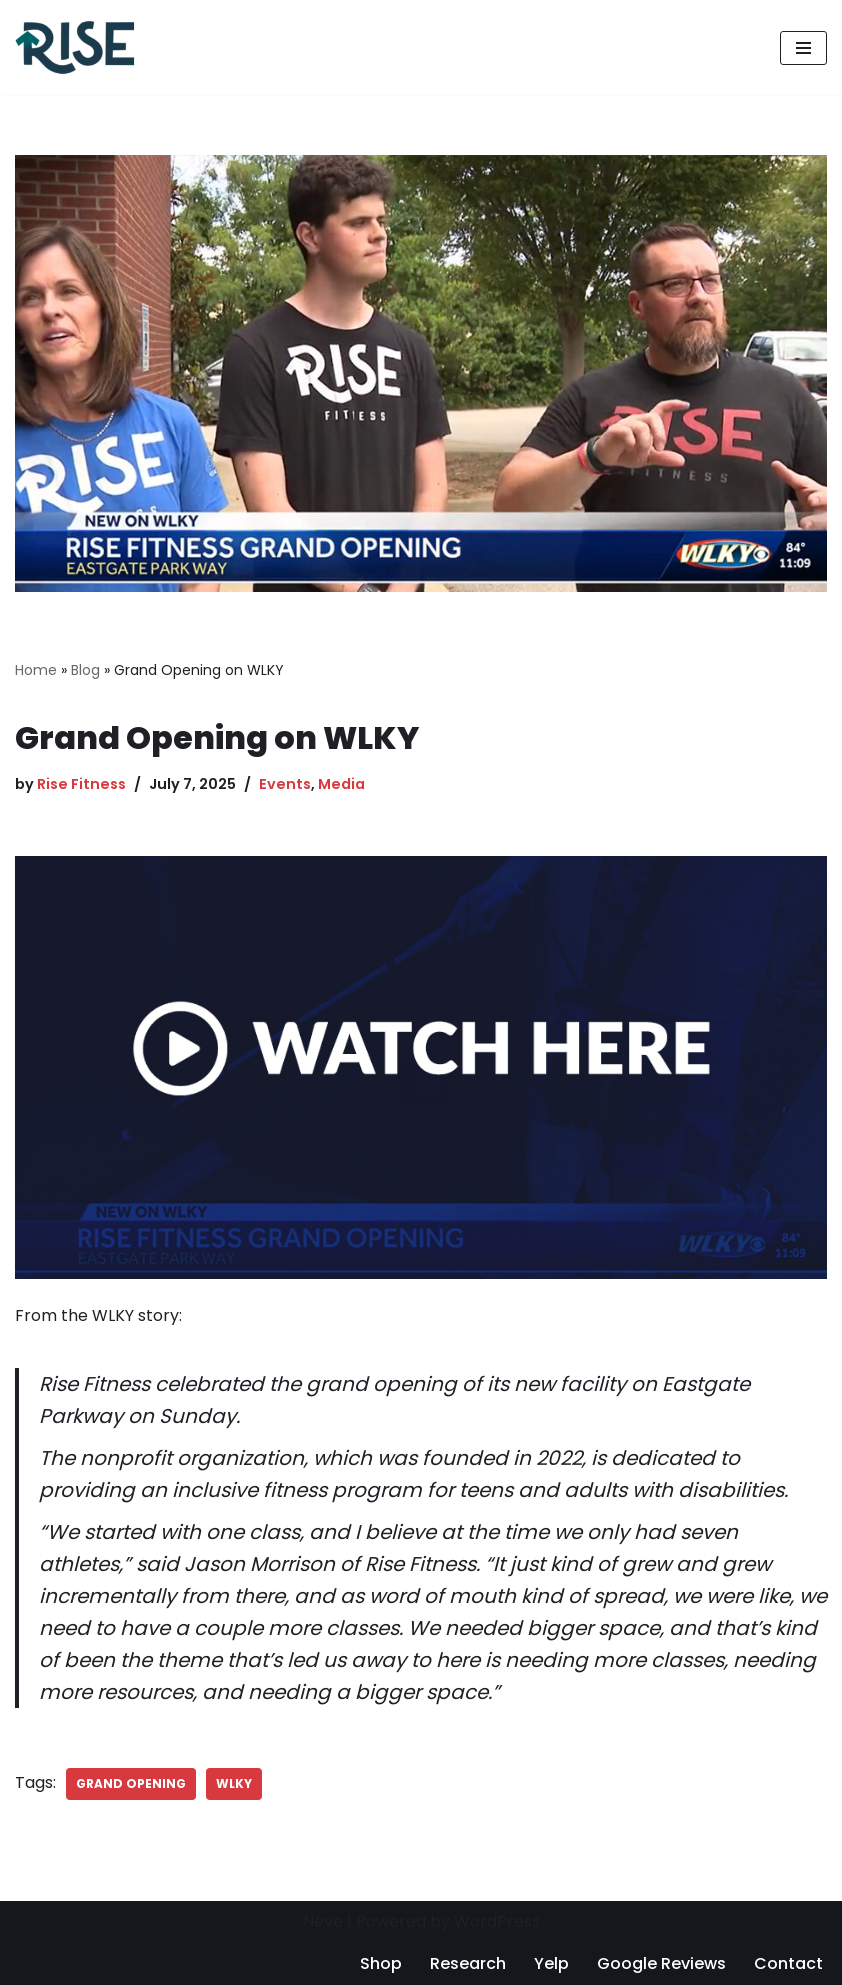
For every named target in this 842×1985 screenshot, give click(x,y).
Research (468, 1963)
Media (341, 784)
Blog (85, 670)
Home (36, 670)
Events (285, 784)
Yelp (551, 1963)
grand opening (131, 1783)
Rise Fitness (81, 784)
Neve (323, 1921)
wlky (234, 1783)
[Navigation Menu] (803, 48)
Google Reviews (661, 1963)
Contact (788, 1963)
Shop (381, 1963)
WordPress (497, 1921)
